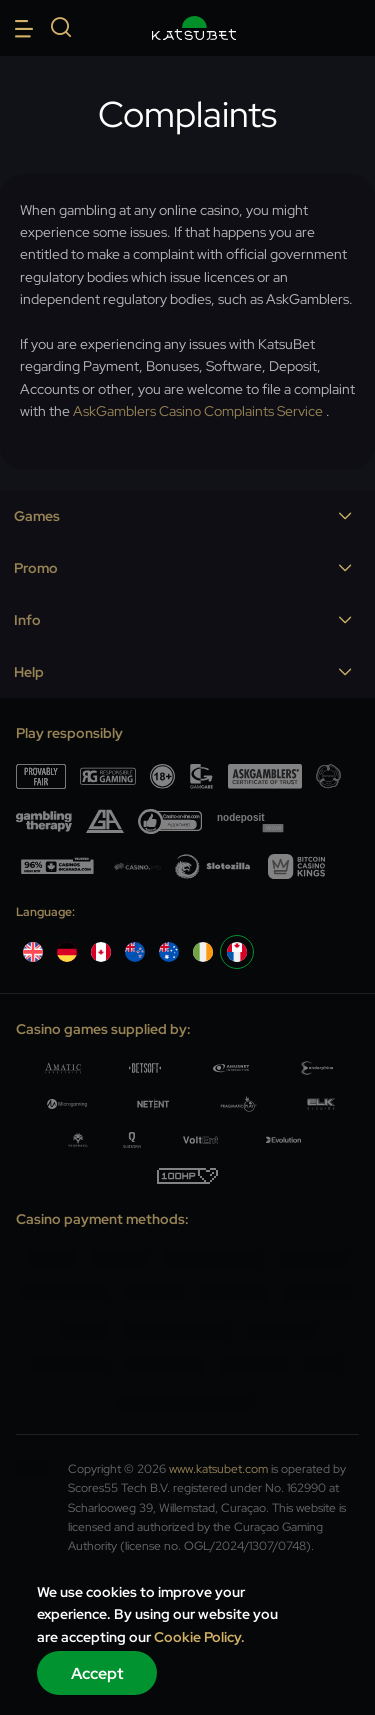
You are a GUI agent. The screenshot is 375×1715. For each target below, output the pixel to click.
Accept (97, 1673)
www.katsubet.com (218, 1469)
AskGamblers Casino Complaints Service (198, 411)
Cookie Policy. (199, 1637)
